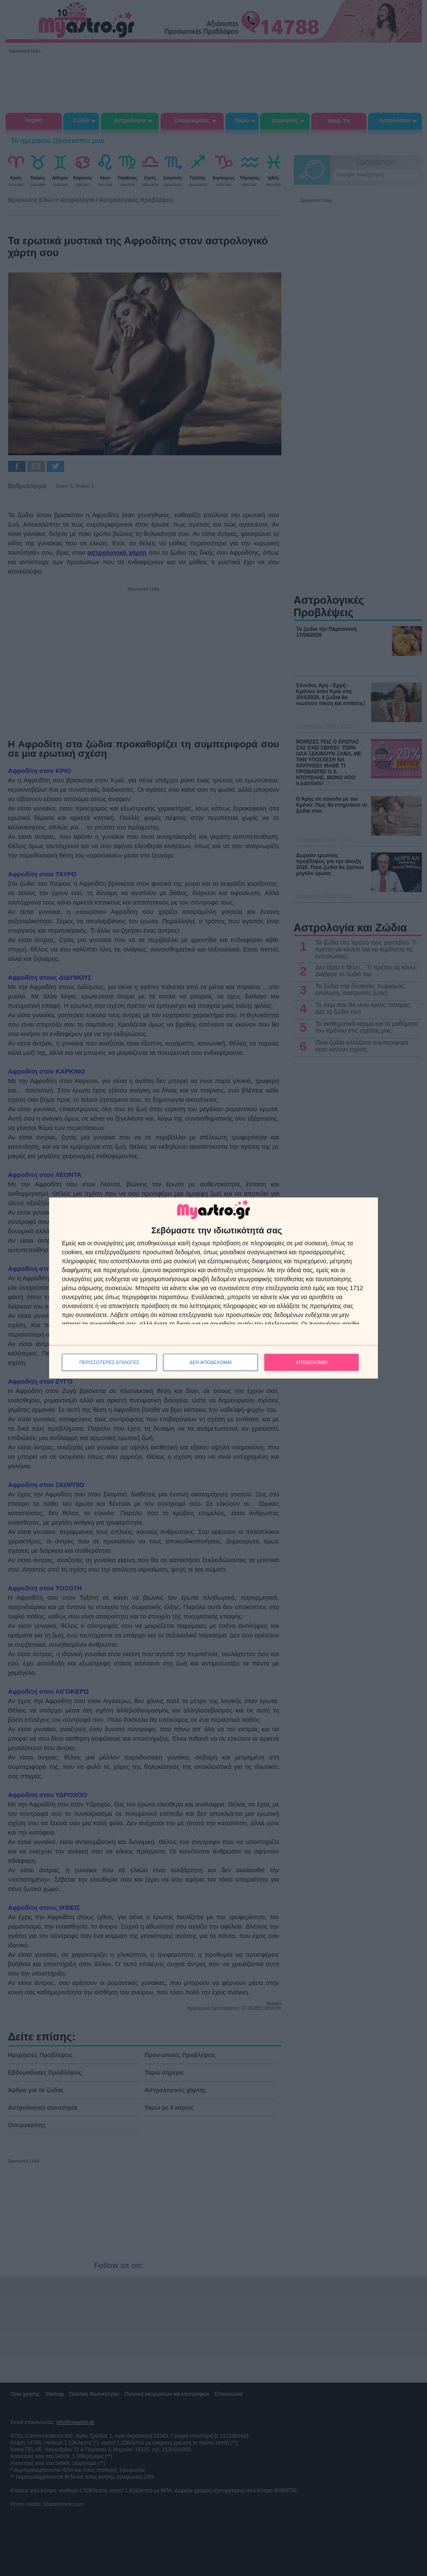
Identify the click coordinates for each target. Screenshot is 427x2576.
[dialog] (213, 1288)
